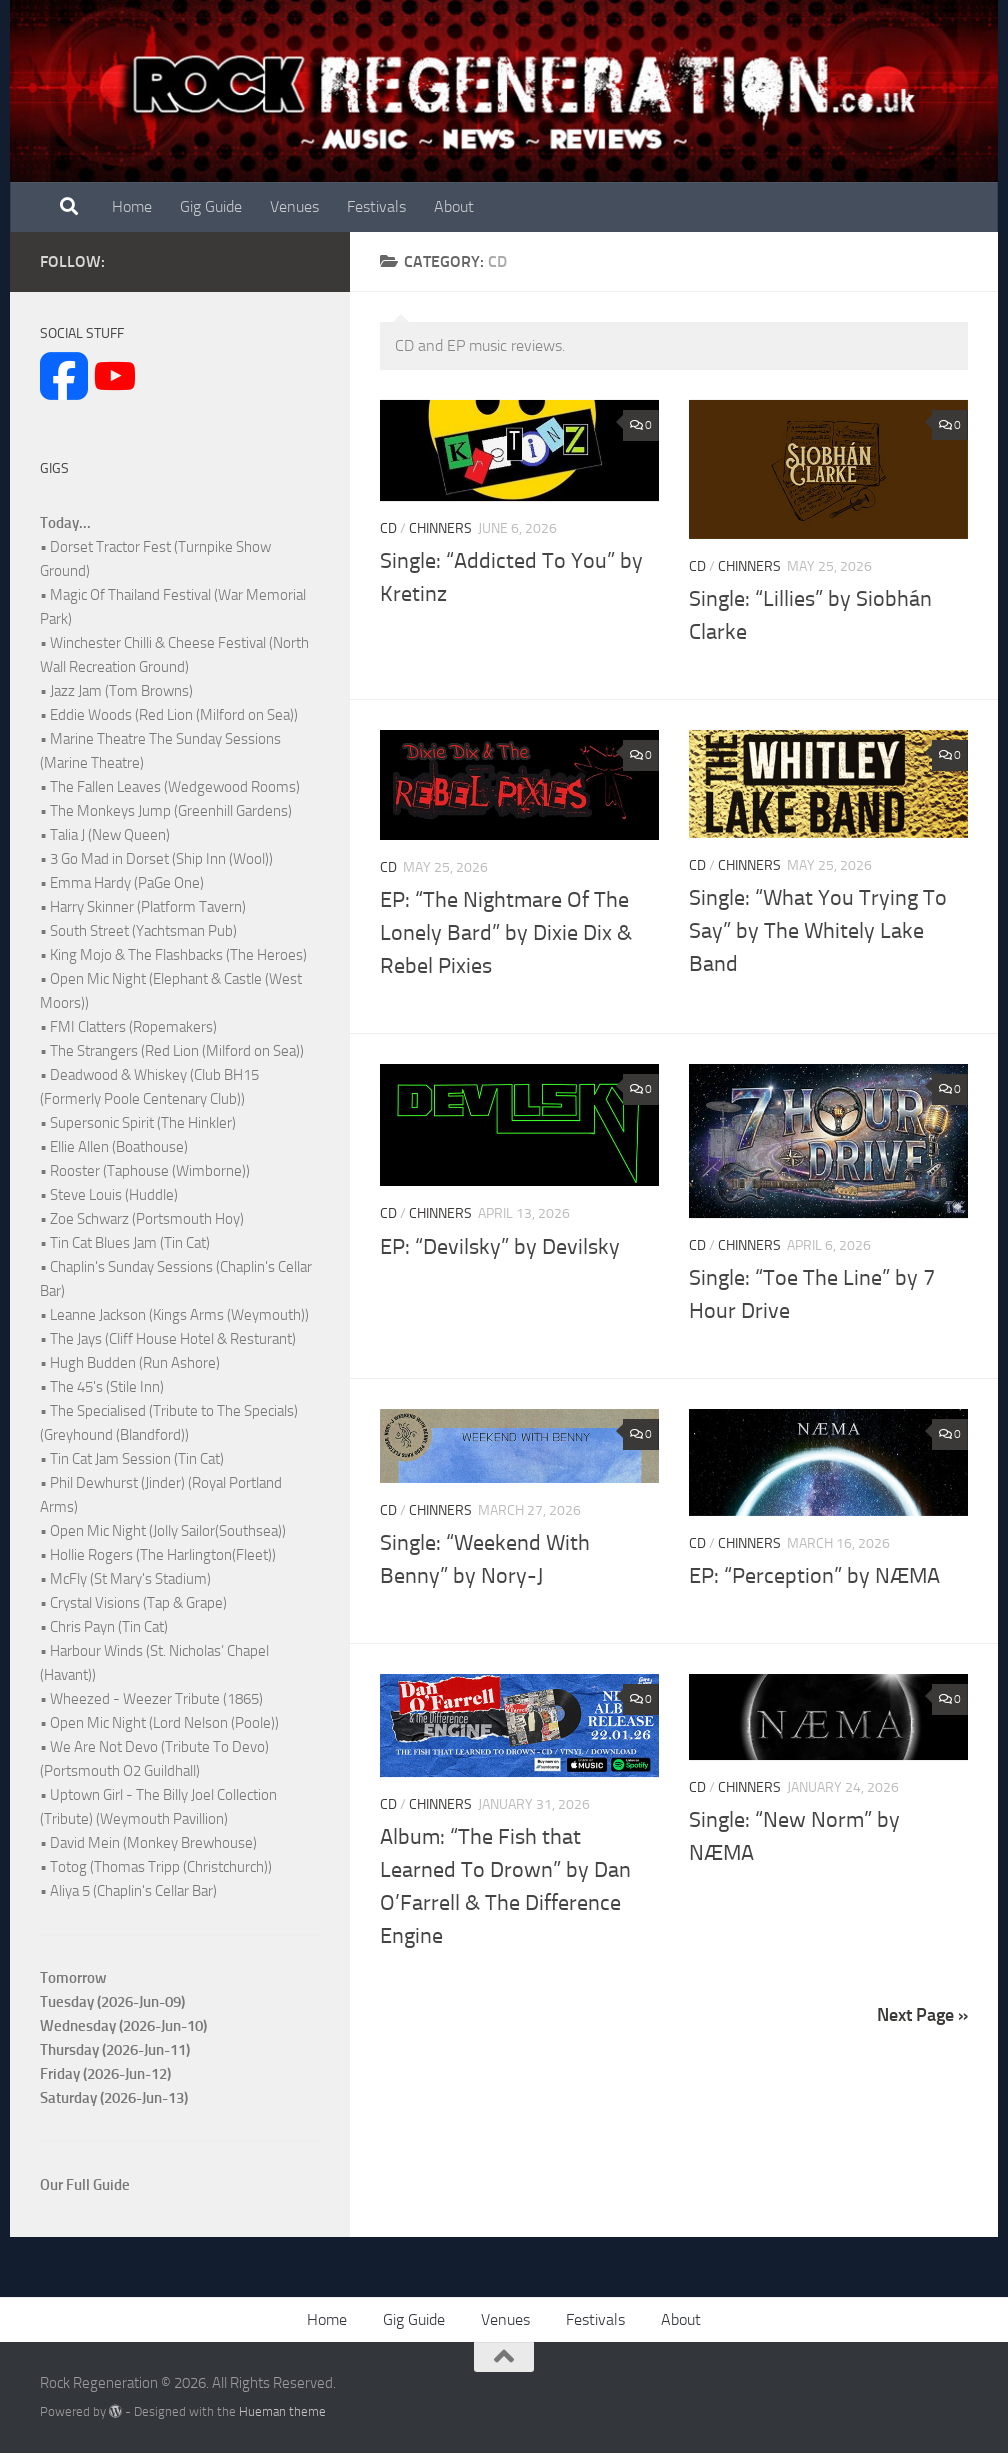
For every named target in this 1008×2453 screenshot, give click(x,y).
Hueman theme (282, 2411)
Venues (294, 206)
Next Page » (922, 2015)
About (454, 206)
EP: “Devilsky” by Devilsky (500, 1247)
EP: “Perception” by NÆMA (814, 1576)
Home (132, 206)
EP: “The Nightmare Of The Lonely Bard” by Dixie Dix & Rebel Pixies (506, 933)
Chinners (440, 528)
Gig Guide (211, 206)
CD (388, 528)
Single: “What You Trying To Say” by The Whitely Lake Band (818, 931)
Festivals (376, 206)
